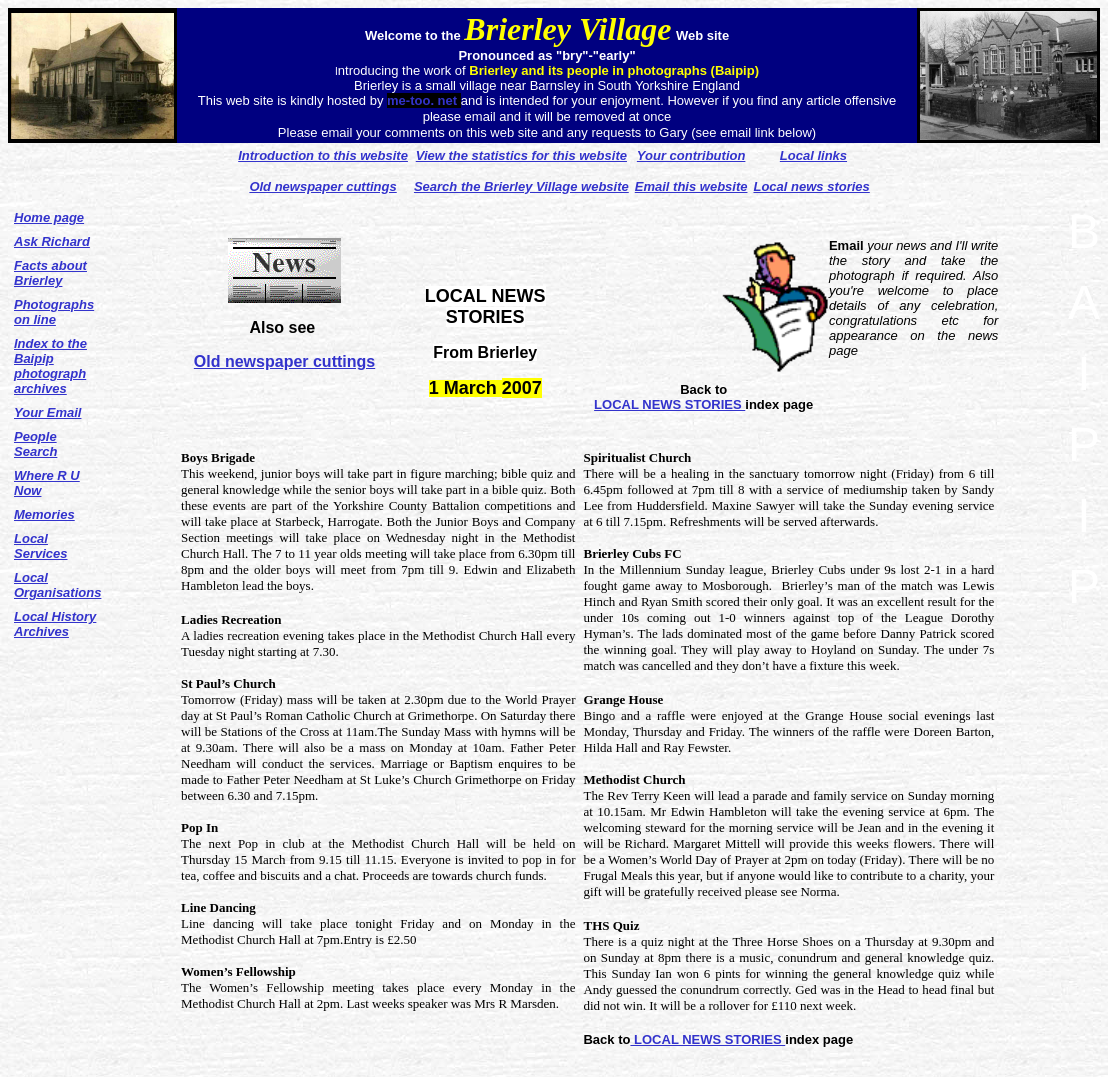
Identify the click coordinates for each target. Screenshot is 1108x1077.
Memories (44, 514)
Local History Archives (55, 624)
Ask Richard (52, 241)
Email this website (691, 186)
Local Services (41, 546)
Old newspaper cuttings (284, 361)
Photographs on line (54, 312)
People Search (35, 444)
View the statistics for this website (521, 155)
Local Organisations (57, 585)
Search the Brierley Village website (521, 186)
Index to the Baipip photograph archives (50, 366)
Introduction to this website (323, 155)
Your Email (47, 412)
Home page (49, 217)
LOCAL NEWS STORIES (669, 404)
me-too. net (424, 100)
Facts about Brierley (50, 273)
